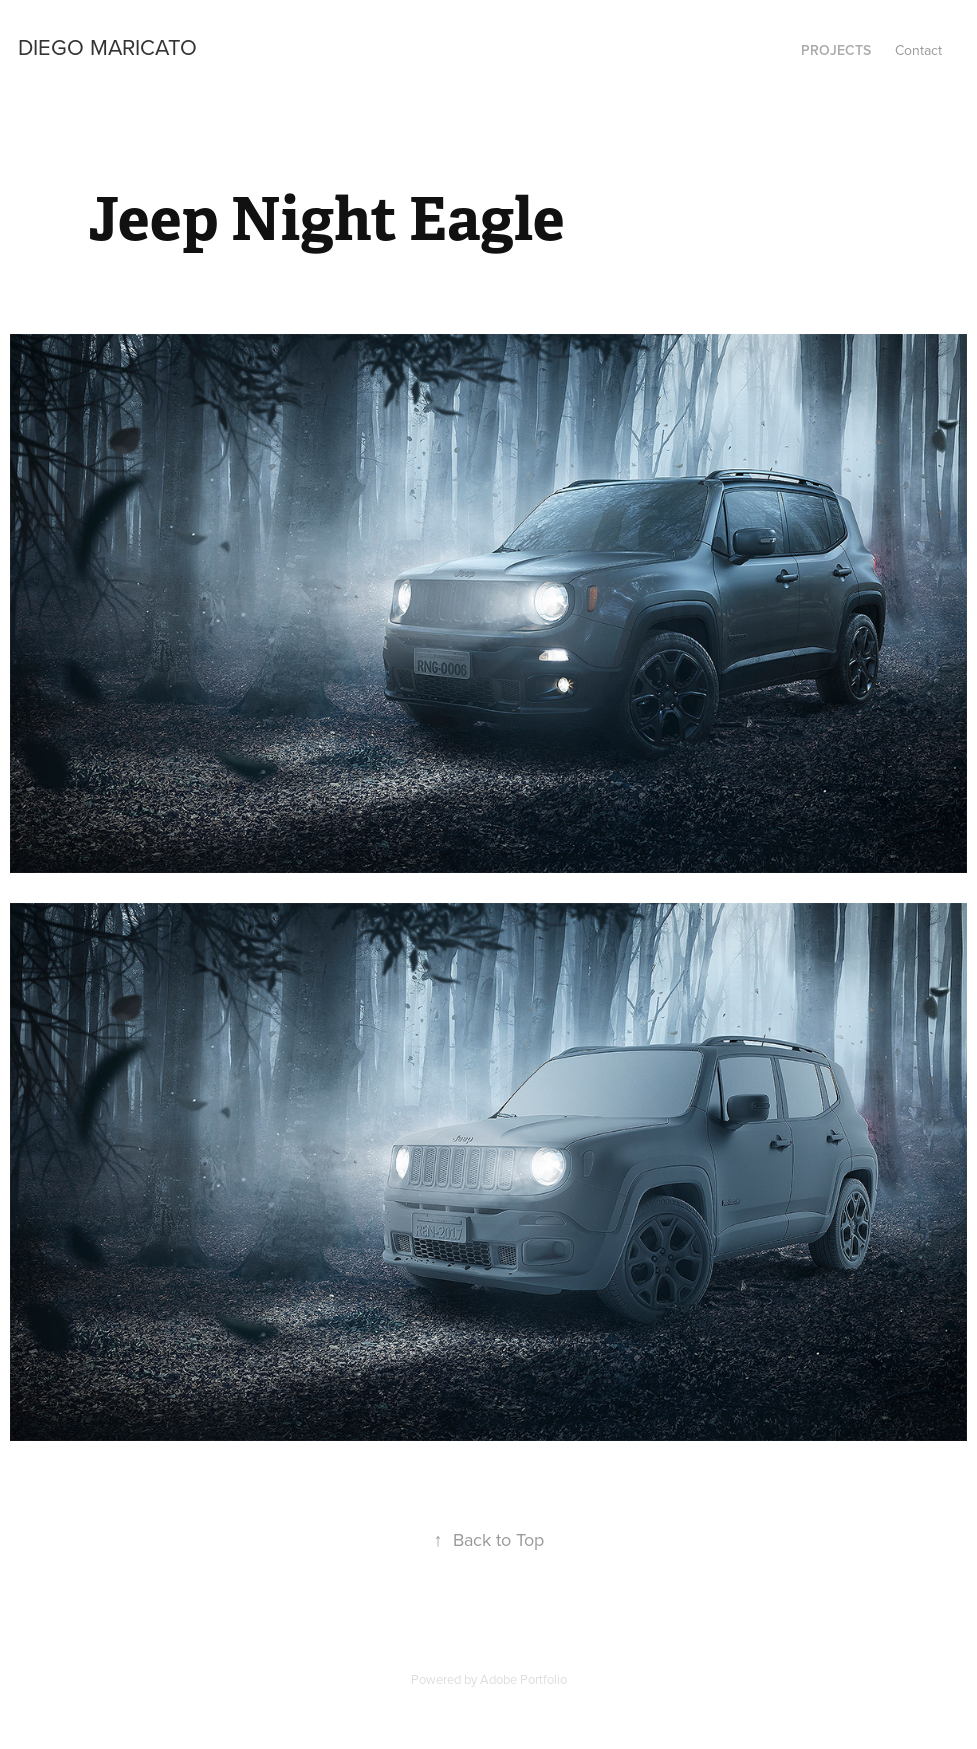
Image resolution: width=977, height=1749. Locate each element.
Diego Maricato (107, 46)
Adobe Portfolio (523, 1679)
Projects (836, 50)
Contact (918, 50)
